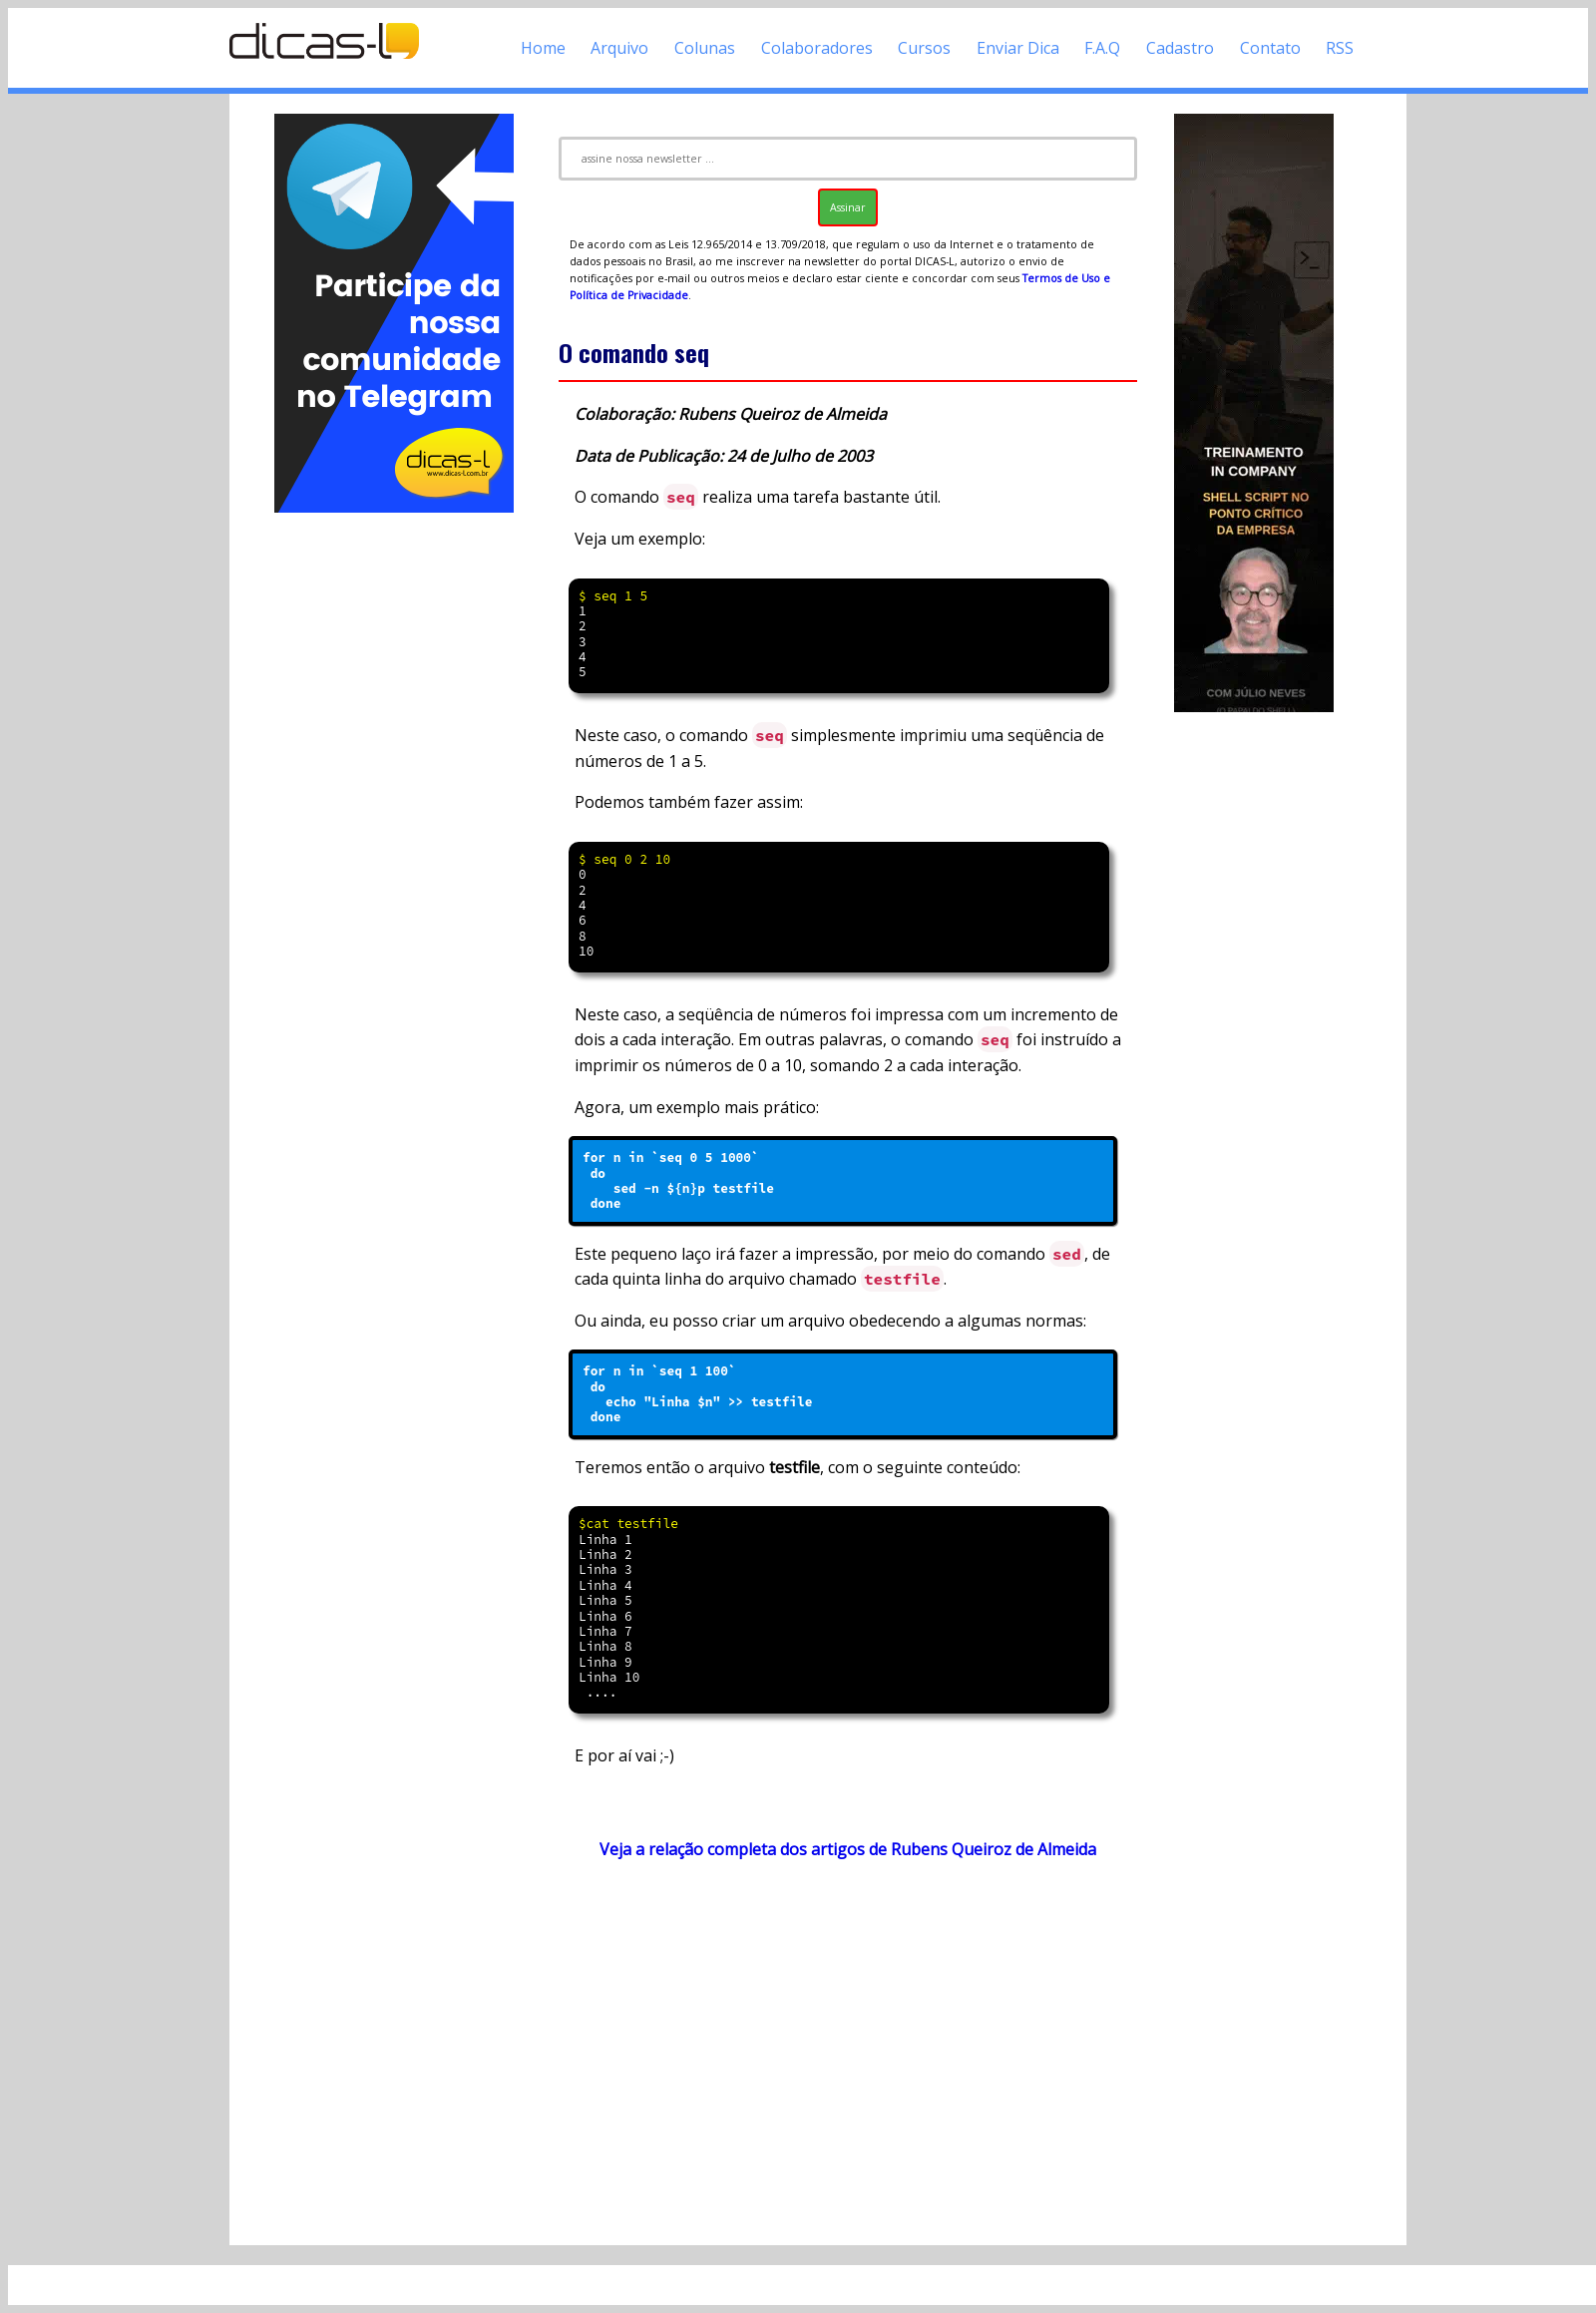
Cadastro (1180, 48)
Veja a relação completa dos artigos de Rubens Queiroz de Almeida (847, 1849)
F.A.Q (1102, 48)
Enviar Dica (1018, 48)
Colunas (704, 48)
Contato (1270, 48)
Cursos (924, 48)
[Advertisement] (394, 816)
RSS (1340, 48)
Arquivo (619, 48)
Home (543, 48)
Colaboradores (817, 48)
